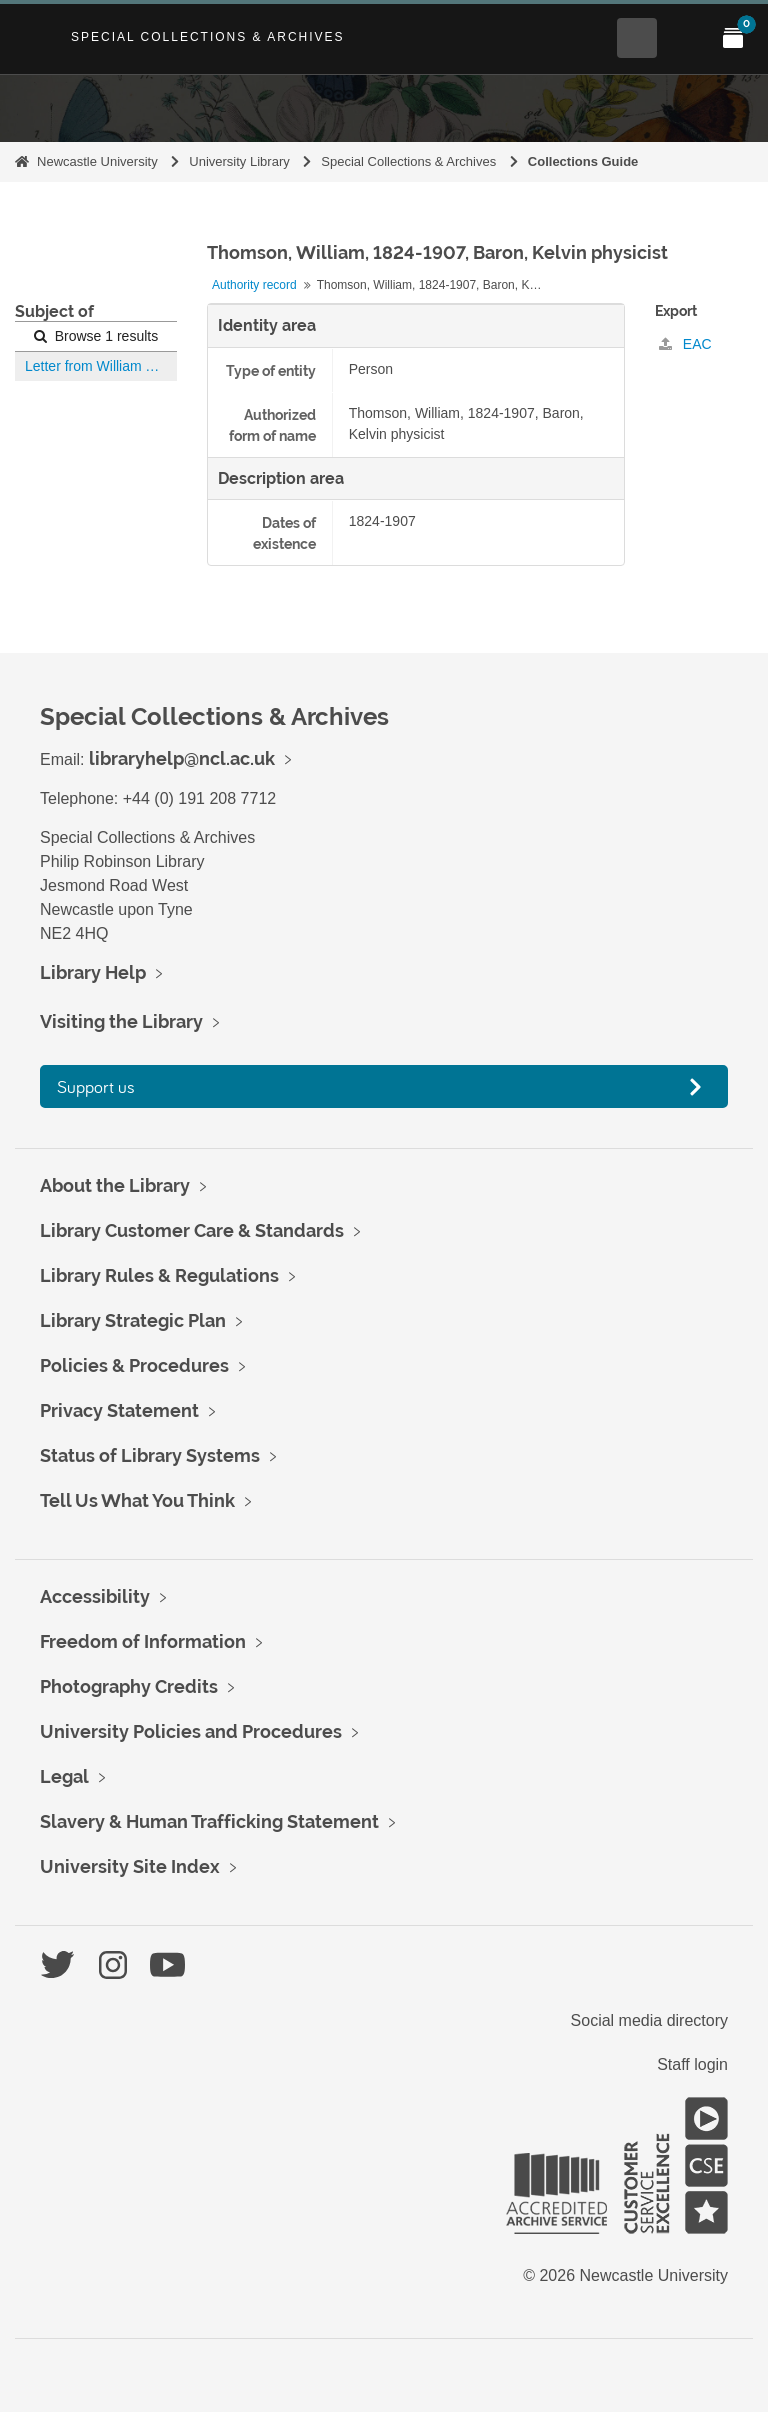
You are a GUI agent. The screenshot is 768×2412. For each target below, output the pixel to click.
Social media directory (649, 2020)
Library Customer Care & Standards (192, 1230)
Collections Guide (583, 161)
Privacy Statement (119, 1410)
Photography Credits (129, 1686)
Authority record (254, 285)
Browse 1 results (96, 336)
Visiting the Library (121, 1021)
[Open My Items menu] (733, 38)
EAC (685, 344)
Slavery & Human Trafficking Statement (209, 1821)
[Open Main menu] (685, 38)
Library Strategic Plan (133, 1320)
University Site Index (130, 1866)
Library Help (93, 972)
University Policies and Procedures (191, 1731)
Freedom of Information (143, 1641)
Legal (64, 1776)
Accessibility (95, 1596)
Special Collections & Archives (208, 37)
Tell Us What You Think (137, 1500)
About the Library (115, 1185)
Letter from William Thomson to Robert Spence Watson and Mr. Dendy (101, 366)
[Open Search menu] (637, 38)
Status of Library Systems (150, 1455)
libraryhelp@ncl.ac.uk (182, 758)
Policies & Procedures (134, 1365)
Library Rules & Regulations (159, 1275)
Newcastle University (97, 161)
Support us (96, 1086)
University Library (239, 161)
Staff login (692, 2064)
